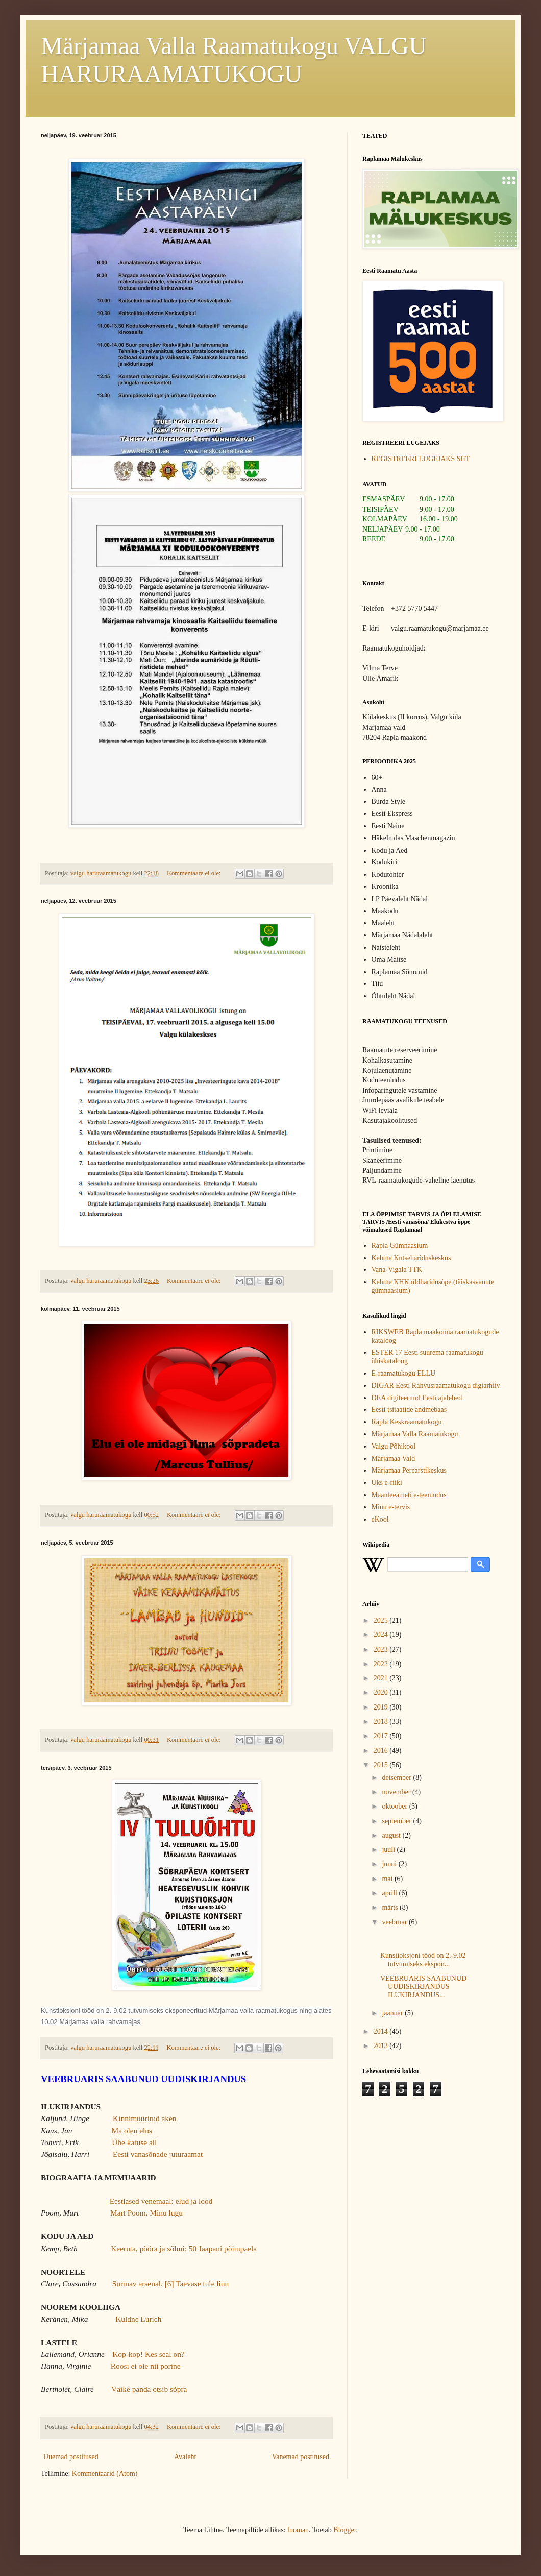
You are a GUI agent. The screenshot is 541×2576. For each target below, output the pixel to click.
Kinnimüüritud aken (144, 2118)
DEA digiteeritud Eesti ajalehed (417, 1398)
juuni (390, 1864)
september (397, 1821)
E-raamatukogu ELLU (404, 1373)
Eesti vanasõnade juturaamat (158, 2154)
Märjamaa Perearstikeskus (409, 1470)
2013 (382, 2046)
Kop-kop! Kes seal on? (148, 2354)
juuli (389, 1849)
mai (388, 1879)
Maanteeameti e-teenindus (409, 1495)
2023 (382, 1649)
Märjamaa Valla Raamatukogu (415, 1434)
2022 (382, 1664)
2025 (382, 1620)
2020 (382, 1692)
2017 (382, 1736)
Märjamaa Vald (393, 1458)
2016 (382, 1750)
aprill (390, 1893)
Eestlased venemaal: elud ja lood (161, 2201)
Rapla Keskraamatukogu (407, 1422)
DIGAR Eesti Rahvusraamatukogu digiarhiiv (436, 1385)
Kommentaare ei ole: (195, 873)
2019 (382, 1707)
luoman (298, 2530)
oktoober (395, 1806)
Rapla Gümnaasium (400, 1245)
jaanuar (393, 2013)
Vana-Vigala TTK (397, 1269)
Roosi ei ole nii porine (146, 2366)
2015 (382, 1765)
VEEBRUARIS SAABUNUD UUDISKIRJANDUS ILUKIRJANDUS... (423, 1987)
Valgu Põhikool (394, 1446)
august (392, 1835)
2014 (382, 2031)
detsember (397, 1777)
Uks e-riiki (387, 1482)
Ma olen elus (132, 2130)
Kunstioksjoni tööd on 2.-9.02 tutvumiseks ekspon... (423, 1960)
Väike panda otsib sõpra (149, 2389)
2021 (382, 1678)
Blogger (344, 2530)
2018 (382, 1721)
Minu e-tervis (391, 1507)
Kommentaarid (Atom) (105, 2473)
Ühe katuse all (134, 2142)
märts (391, 1907)
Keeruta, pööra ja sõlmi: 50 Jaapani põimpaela (184, 2248)
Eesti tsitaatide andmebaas (409, 1409)
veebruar (395, 1922)
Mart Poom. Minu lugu (146, 2212)
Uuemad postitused (71, 2457)
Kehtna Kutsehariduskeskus (411, 1258)
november (397, 1792)
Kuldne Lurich (138, 2319)
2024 (382, 1635)
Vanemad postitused (300, 2457)
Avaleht (185, 2457)
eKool (380, 1519)
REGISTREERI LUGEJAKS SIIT (421, 459)
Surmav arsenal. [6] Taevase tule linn (170, 2283)
